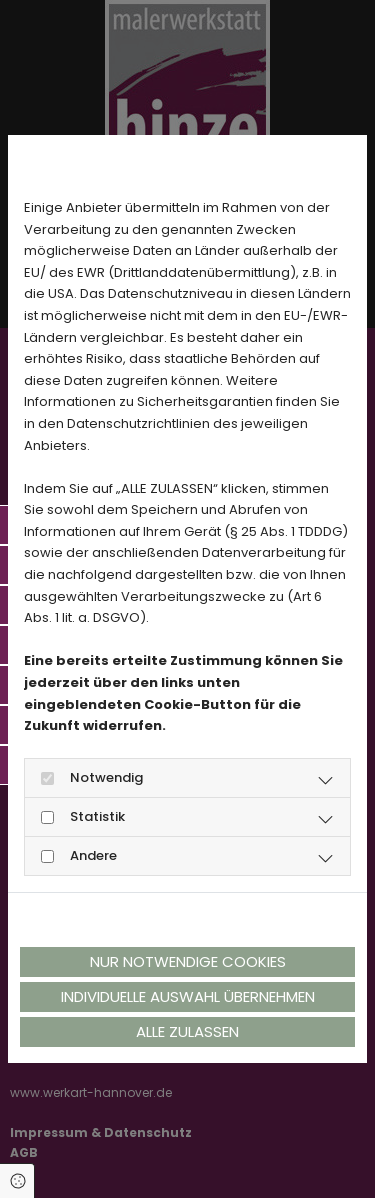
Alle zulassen (187, 1031)
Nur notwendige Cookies (188, 961)
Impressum (214, 919)
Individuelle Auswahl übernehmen (188, 996)
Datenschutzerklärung (92, 919)
